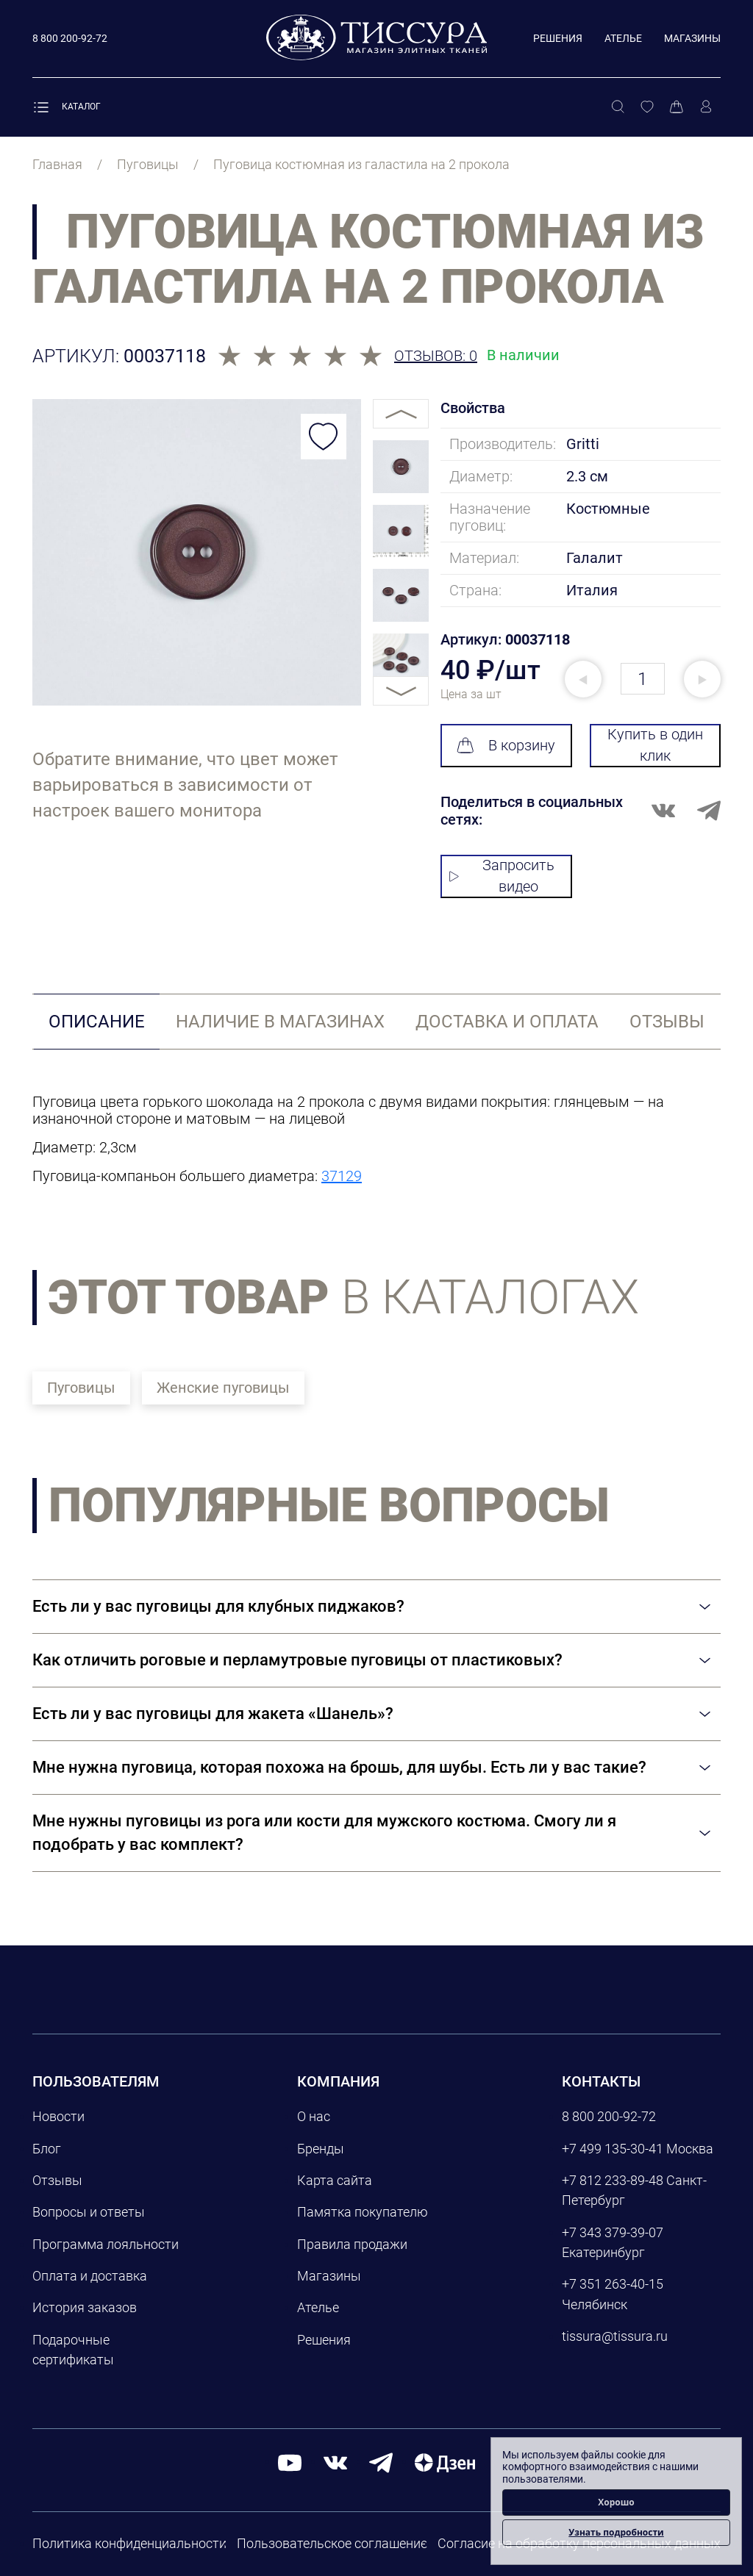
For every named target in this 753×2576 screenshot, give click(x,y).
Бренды (320, 2148)
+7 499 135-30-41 (612, 2148)
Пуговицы (81, 1387)
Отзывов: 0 (435, 356)
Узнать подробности (615, 2532)
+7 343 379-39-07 (612, 2232)
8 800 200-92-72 (609, 2116)
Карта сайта (334, 2180)
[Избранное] (647, 107)
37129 (341, 1176)
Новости (58, 2116)
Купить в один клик (655, 744)
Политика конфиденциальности (129, 2543)
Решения (557, 38)
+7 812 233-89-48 (612, 2180)
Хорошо (616, 2502)
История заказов (84, 2307)
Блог (46, 2148)
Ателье (623, 38)
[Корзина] (676, 107)
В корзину (506, 745)
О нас (313, 2116)
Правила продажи (352, 2244)
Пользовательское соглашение (332, 2543)
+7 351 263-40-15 (612, 2284)
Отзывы (57, 2180)
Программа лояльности (105, 2244)
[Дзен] (445, 2462)
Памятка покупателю (362, 2212)
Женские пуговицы (223, 1387)
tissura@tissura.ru (615, 2336)
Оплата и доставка (89, 2275)
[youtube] (289, 2462)
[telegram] (381, 2462)
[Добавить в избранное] (323, 436)
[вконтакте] (335, 2462)
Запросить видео (501, 875)
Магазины (692, 38)
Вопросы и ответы (88, 2212)
